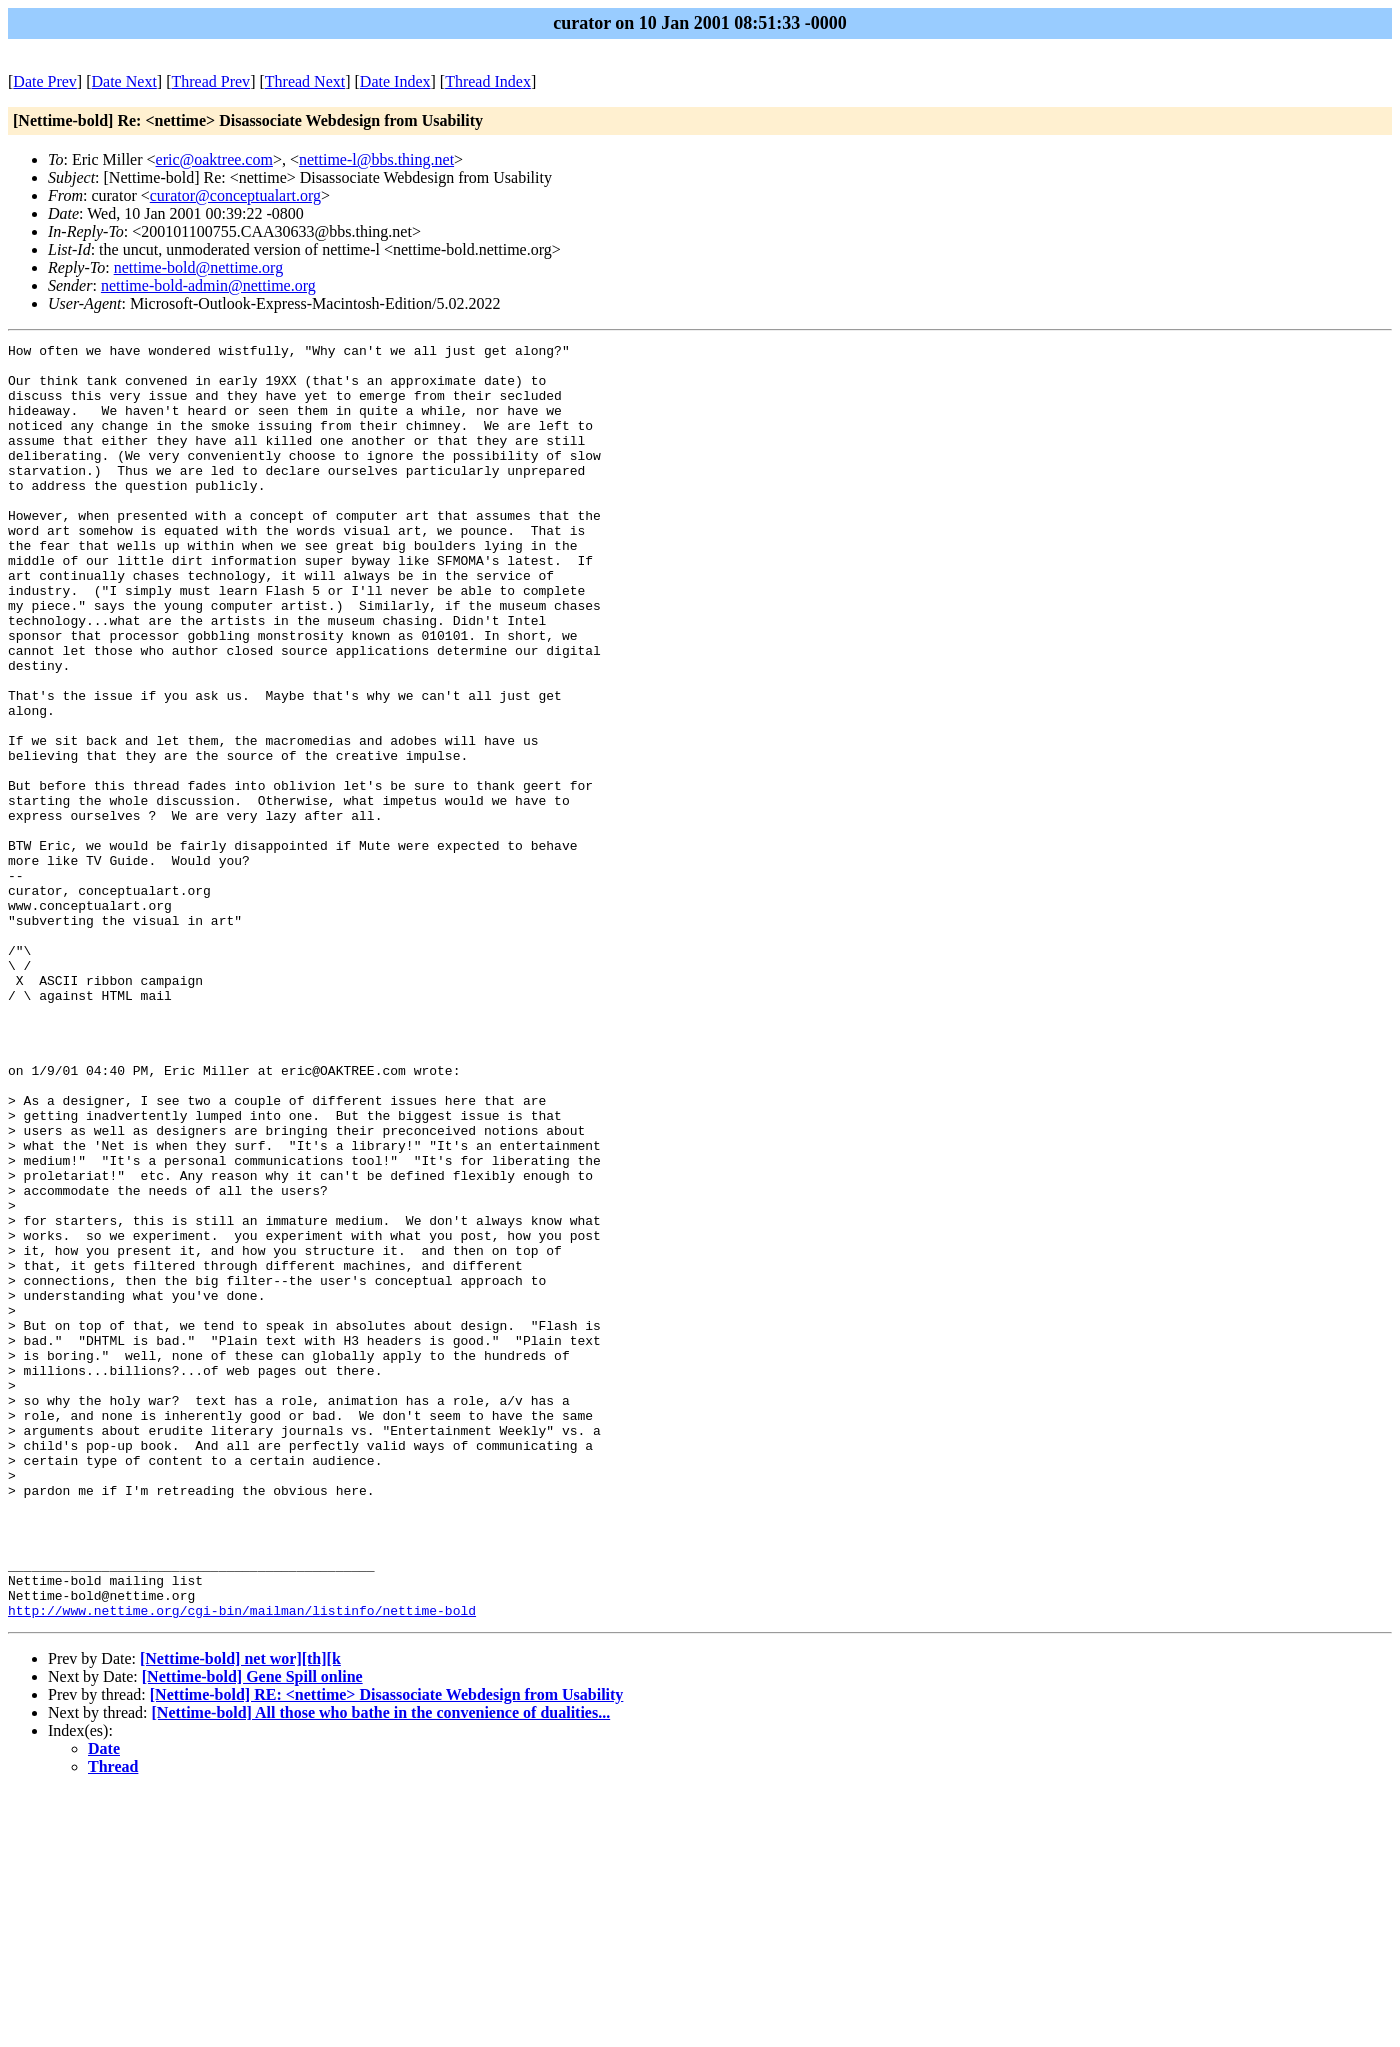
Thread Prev (210, 81)
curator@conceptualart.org (235, 195)
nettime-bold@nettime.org (199, 267)
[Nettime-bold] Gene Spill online (252, 1931)
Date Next (124, 81)
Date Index (395, 81)
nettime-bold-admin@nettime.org (208, 285)
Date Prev (45, 81)
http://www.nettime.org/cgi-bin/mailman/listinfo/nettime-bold (242, 1865)
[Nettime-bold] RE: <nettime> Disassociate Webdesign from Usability (387, 1949)
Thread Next (305, 81)
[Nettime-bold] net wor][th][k (240, 1913)
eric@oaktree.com (214, 159)
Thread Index (488, 81)
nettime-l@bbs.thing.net (376, 159)
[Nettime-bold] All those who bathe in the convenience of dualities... (381, 1967)
